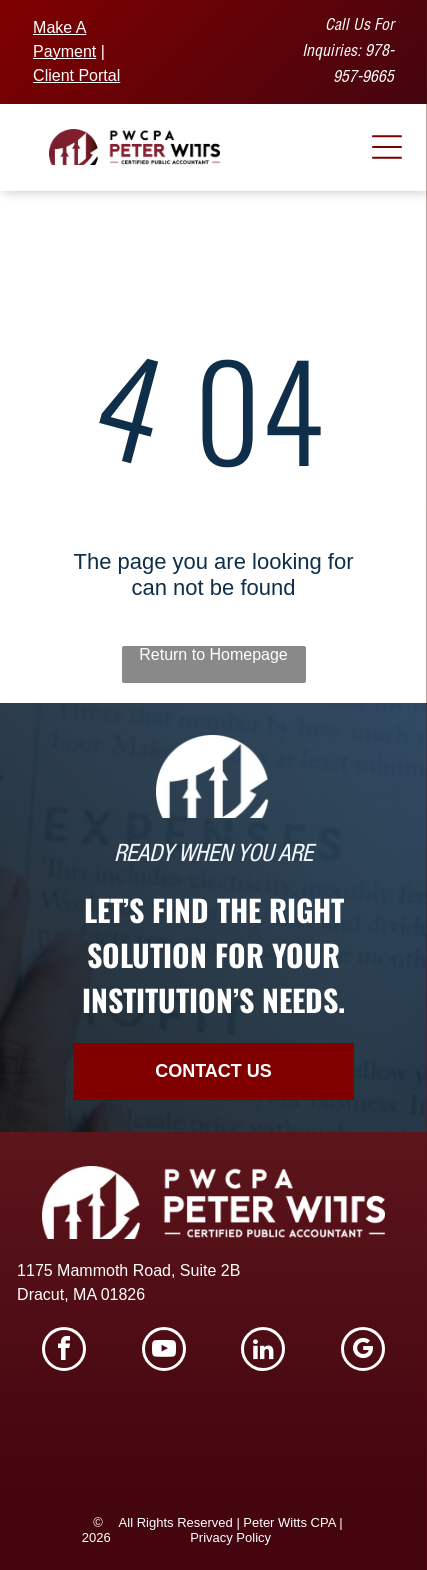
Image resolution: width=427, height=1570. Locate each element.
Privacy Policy (230, 1537)
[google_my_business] (363, 1351)
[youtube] (164, 1351)
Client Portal (76, 75)
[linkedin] (263, 1351)
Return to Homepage (213, 654)
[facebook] (64, 1351)
